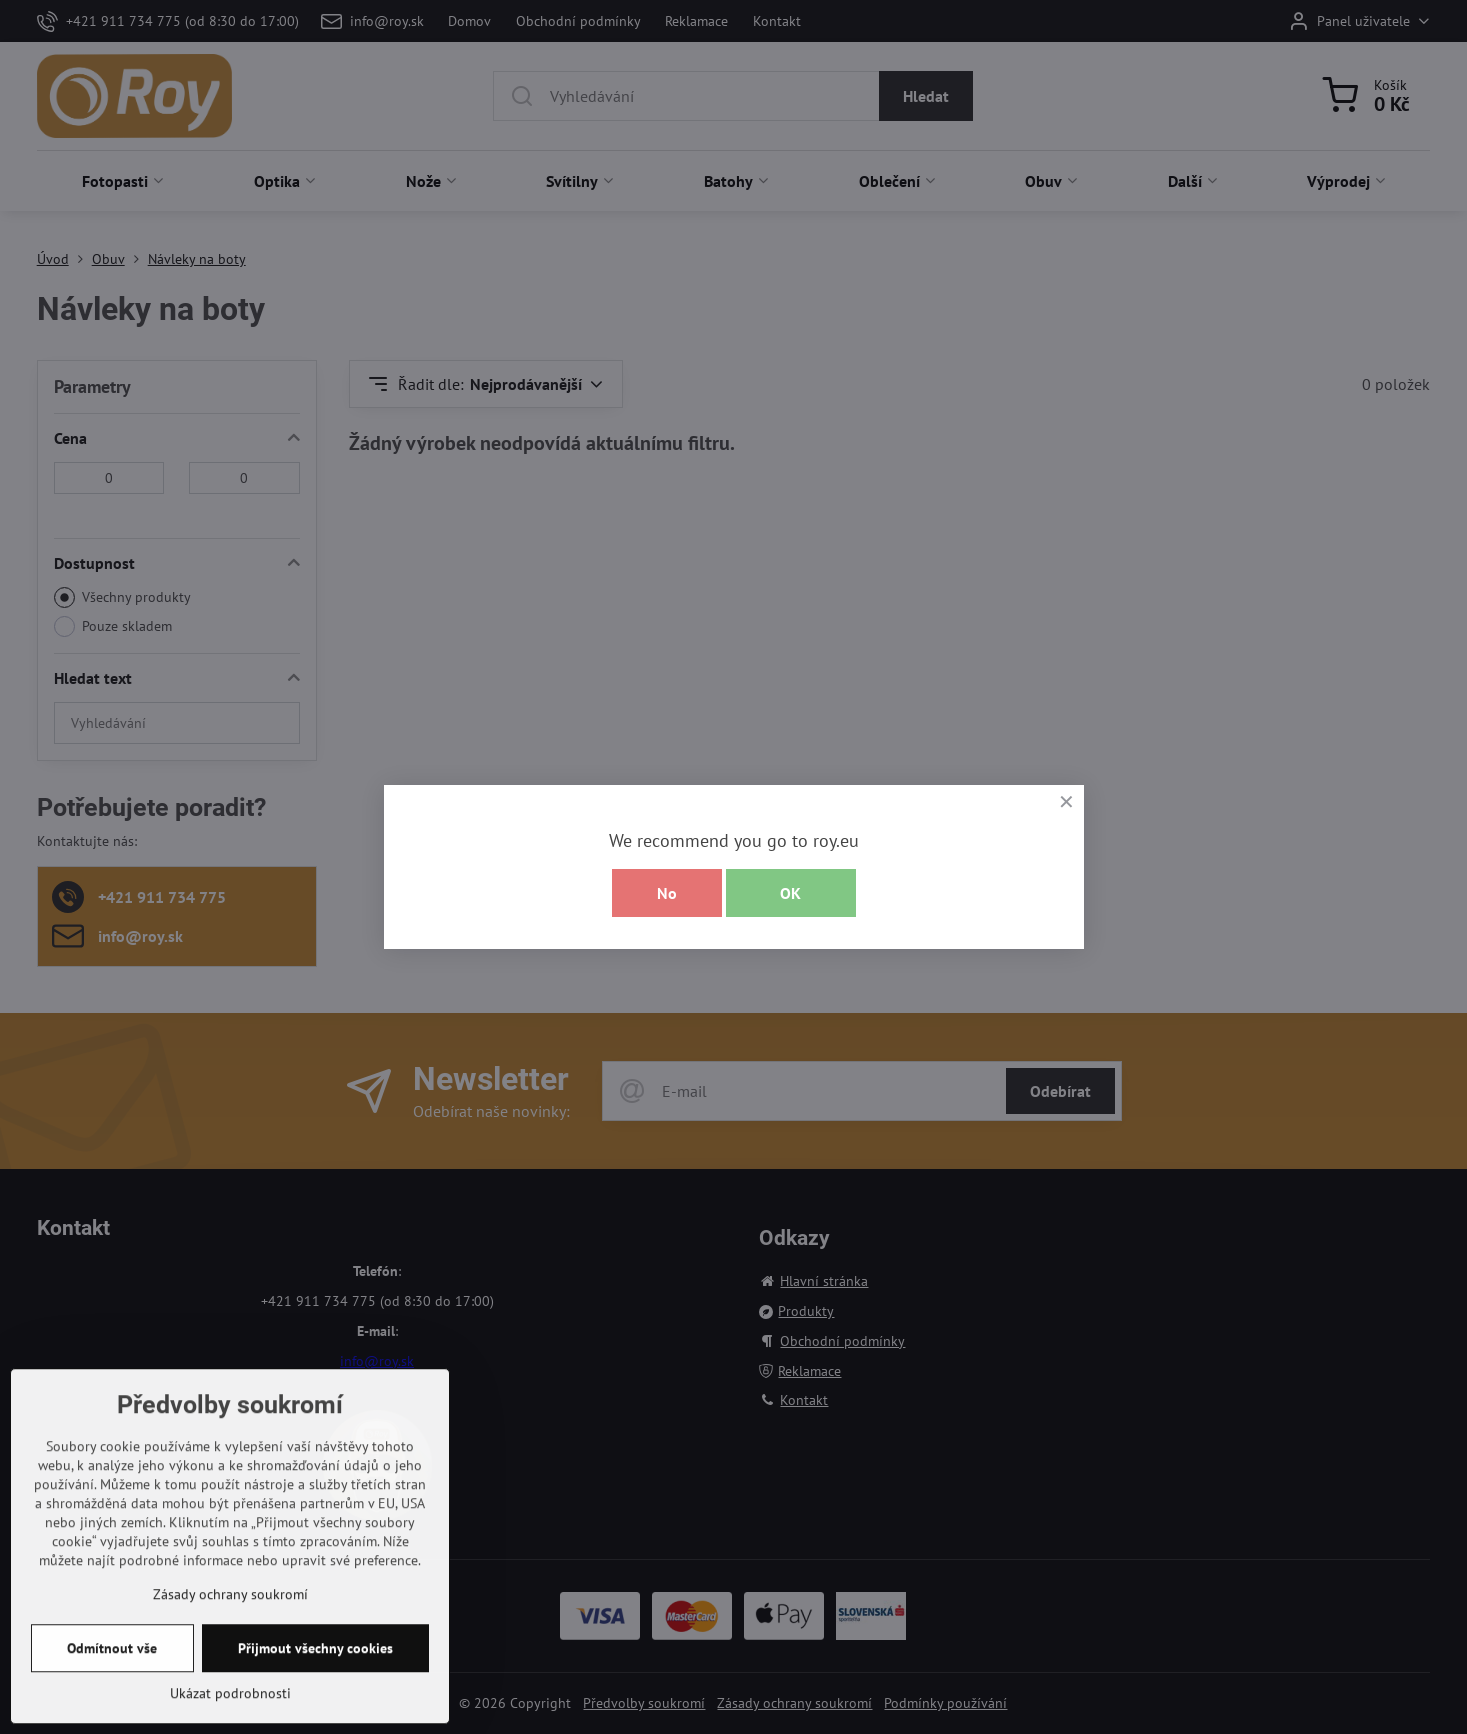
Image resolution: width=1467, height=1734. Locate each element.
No (667, 893)
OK (790, 893)
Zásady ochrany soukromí (230, 1694)
